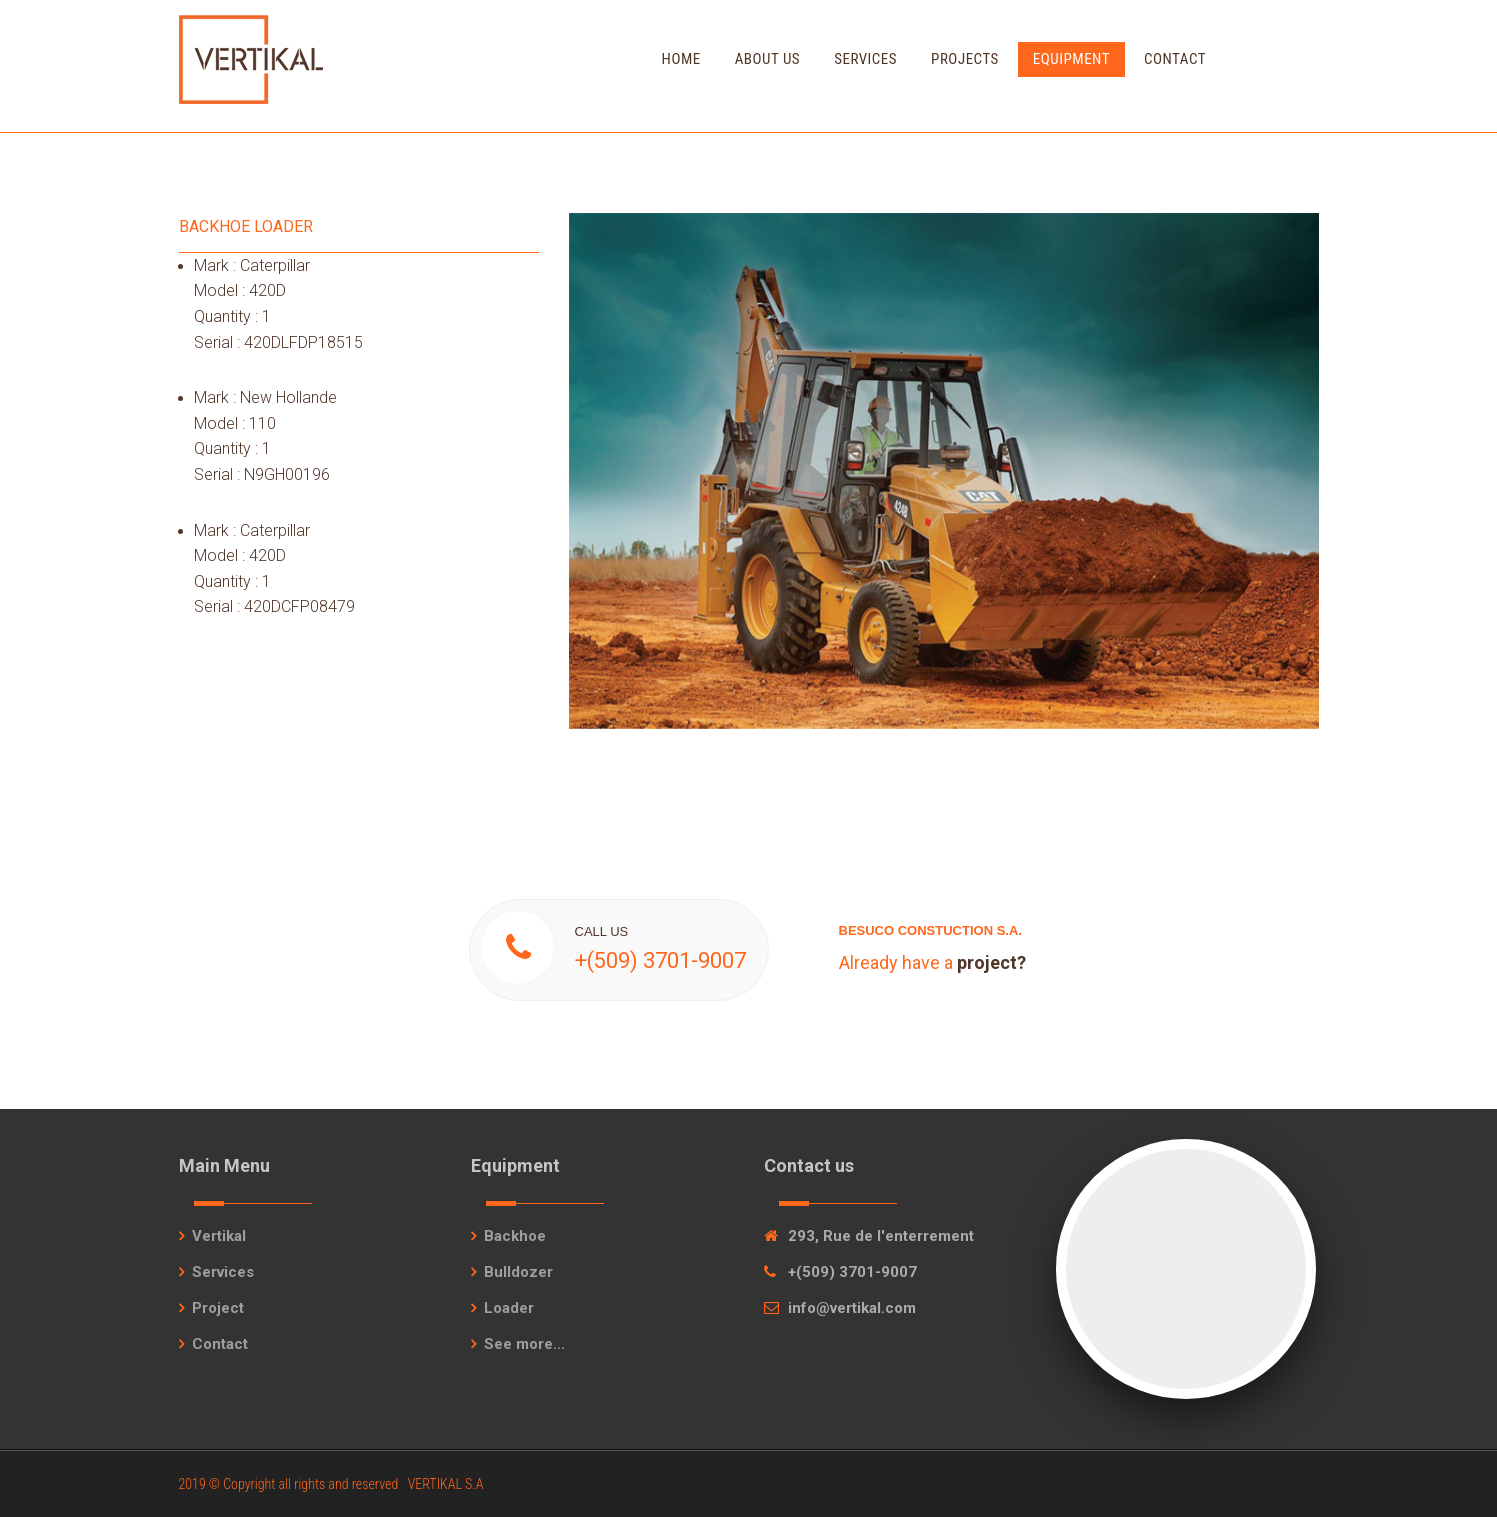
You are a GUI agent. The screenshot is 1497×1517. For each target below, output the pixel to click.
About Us (767, 59)
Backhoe (515, 1236)
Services (865, 59)
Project (218, 1308)
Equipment (1071, 59)
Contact (1175, 59)
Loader (509, 1308)
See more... (524, 1344)
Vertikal (219, 1236)
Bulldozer (518, 1272)
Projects (965, 59)
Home (681, 59)
